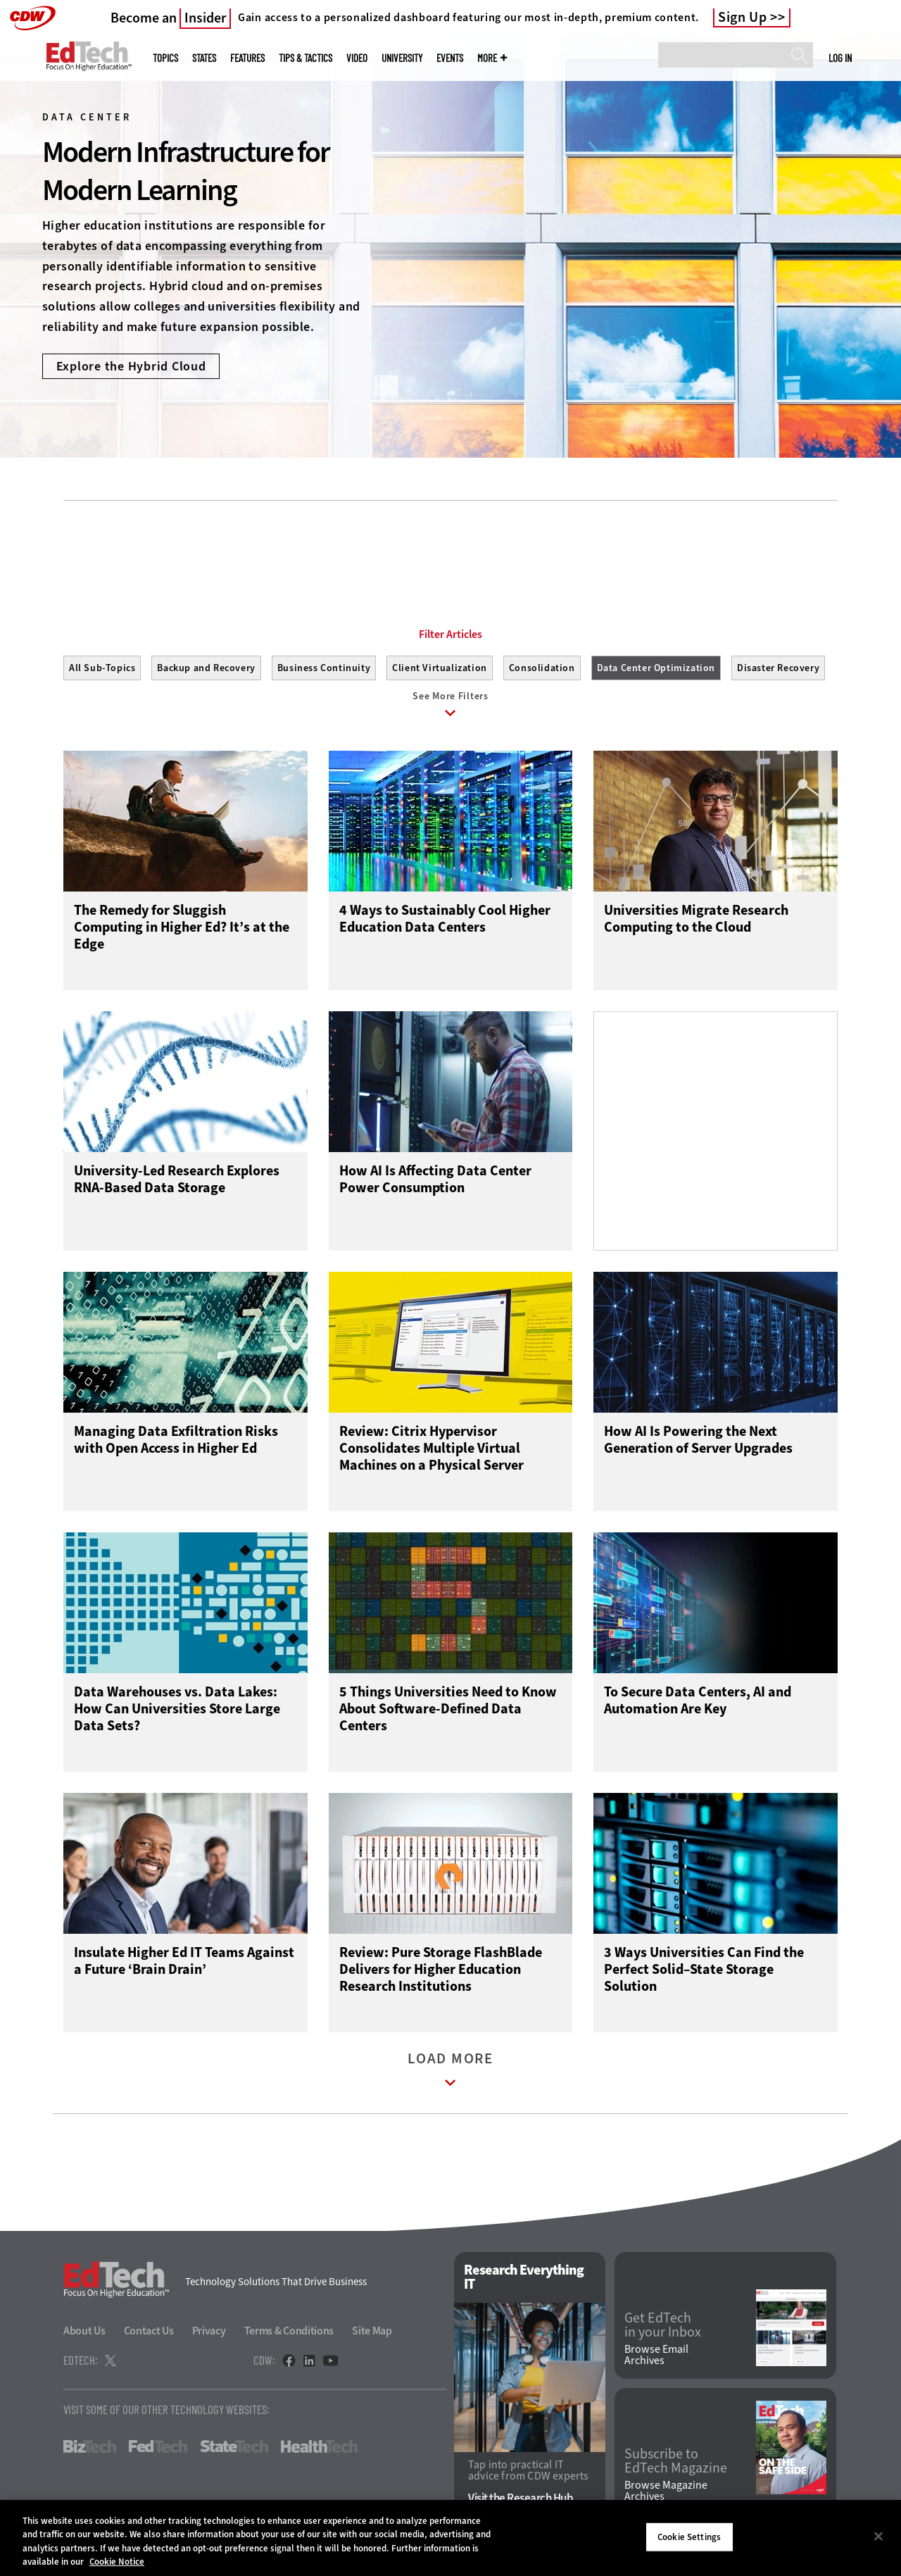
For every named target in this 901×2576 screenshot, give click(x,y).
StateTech (234, 2450)
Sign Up (742, 17)
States (204, 58)
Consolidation (542, 668)
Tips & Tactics (305, 58)
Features (247, 58)
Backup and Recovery (206, 668)
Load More (450, 2076)
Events (449, 58)
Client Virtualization (439, 668)
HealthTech (319, 2450)
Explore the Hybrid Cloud (131, 366)
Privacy (209, 2334)
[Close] (878, 2535)
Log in (840, 57)
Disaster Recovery (778, 668)
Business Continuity (323, 668)
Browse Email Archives (656, 2358)
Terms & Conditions (289, 2334)
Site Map (372, 2334)
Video (356, 58)
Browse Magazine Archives (665, 2494)
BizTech (89, 2450)
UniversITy (402, 58)
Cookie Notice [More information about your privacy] (116, 2562)
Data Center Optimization (656, 668)
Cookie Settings (689, 2537)
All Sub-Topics (102, 668)
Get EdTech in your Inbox (662, 2328)
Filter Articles (450, 634)
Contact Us (149, 2334)
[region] (450, 2538)
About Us (84, 2334)
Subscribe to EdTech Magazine (675, 2464)
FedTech (158, 2450)
